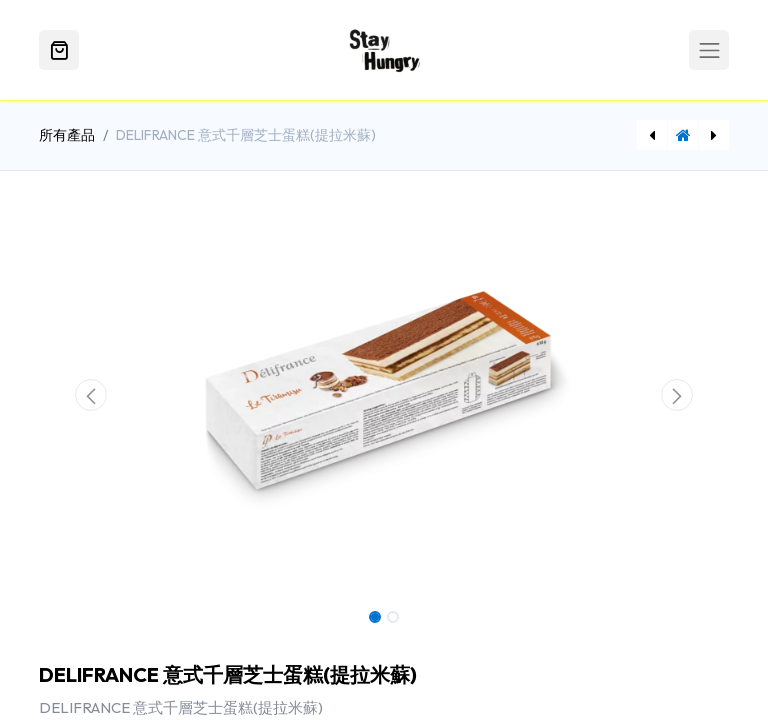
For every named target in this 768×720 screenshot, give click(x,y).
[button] (91, 395)
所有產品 (67, 135)
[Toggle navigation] (709, 50)
